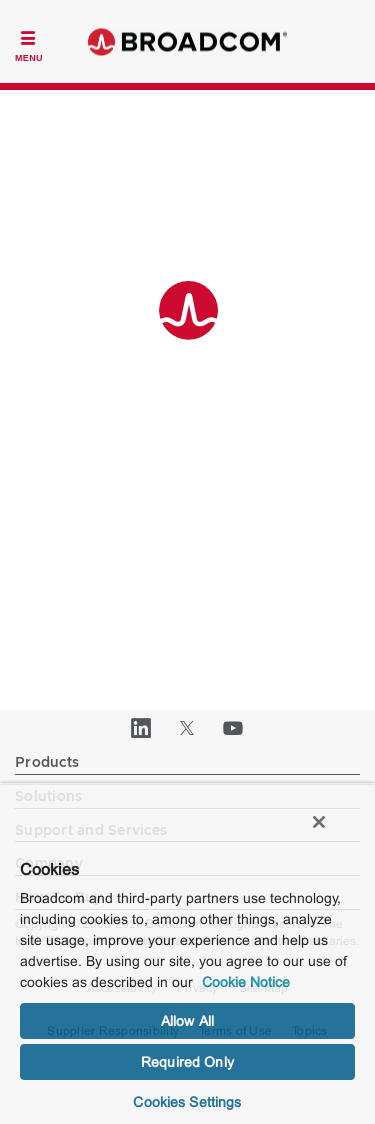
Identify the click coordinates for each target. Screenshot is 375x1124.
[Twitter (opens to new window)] (188, 728)
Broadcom (188, 41)
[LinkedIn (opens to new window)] (142, 728)
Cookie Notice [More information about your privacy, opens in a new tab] (246, 982)
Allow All (187, 1021)
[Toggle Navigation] (29, 44)
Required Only (187, 1062)
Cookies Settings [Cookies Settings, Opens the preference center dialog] (187, 1102)
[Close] (319, 822)
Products (47, 763)
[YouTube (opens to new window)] (234, 728)
